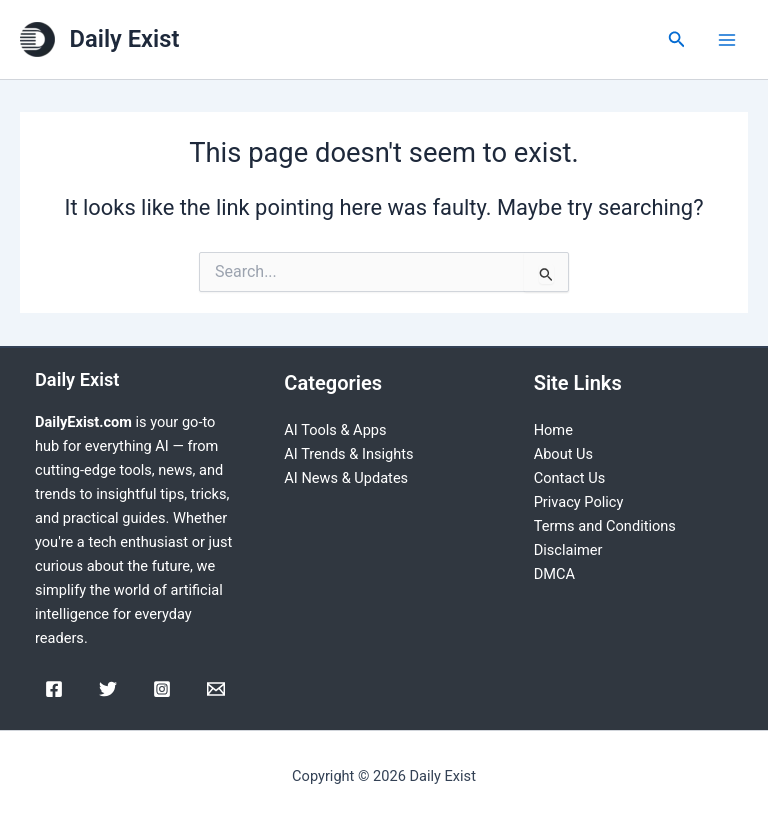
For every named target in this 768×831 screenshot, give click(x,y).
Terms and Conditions (605, 526)
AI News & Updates (346, 478)
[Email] (216, 689)
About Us (563, 454)
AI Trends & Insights (348, 454)
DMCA (554, 574)
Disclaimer (568, 550)
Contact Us (570, 478)
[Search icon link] (677, 39)
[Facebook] (54, 689)
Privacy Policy (579, 502)
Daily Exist (125, 39)
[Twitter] (108, 689)
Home (553, 430)
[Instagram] (162, 689)
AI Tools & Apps (335, 430)
